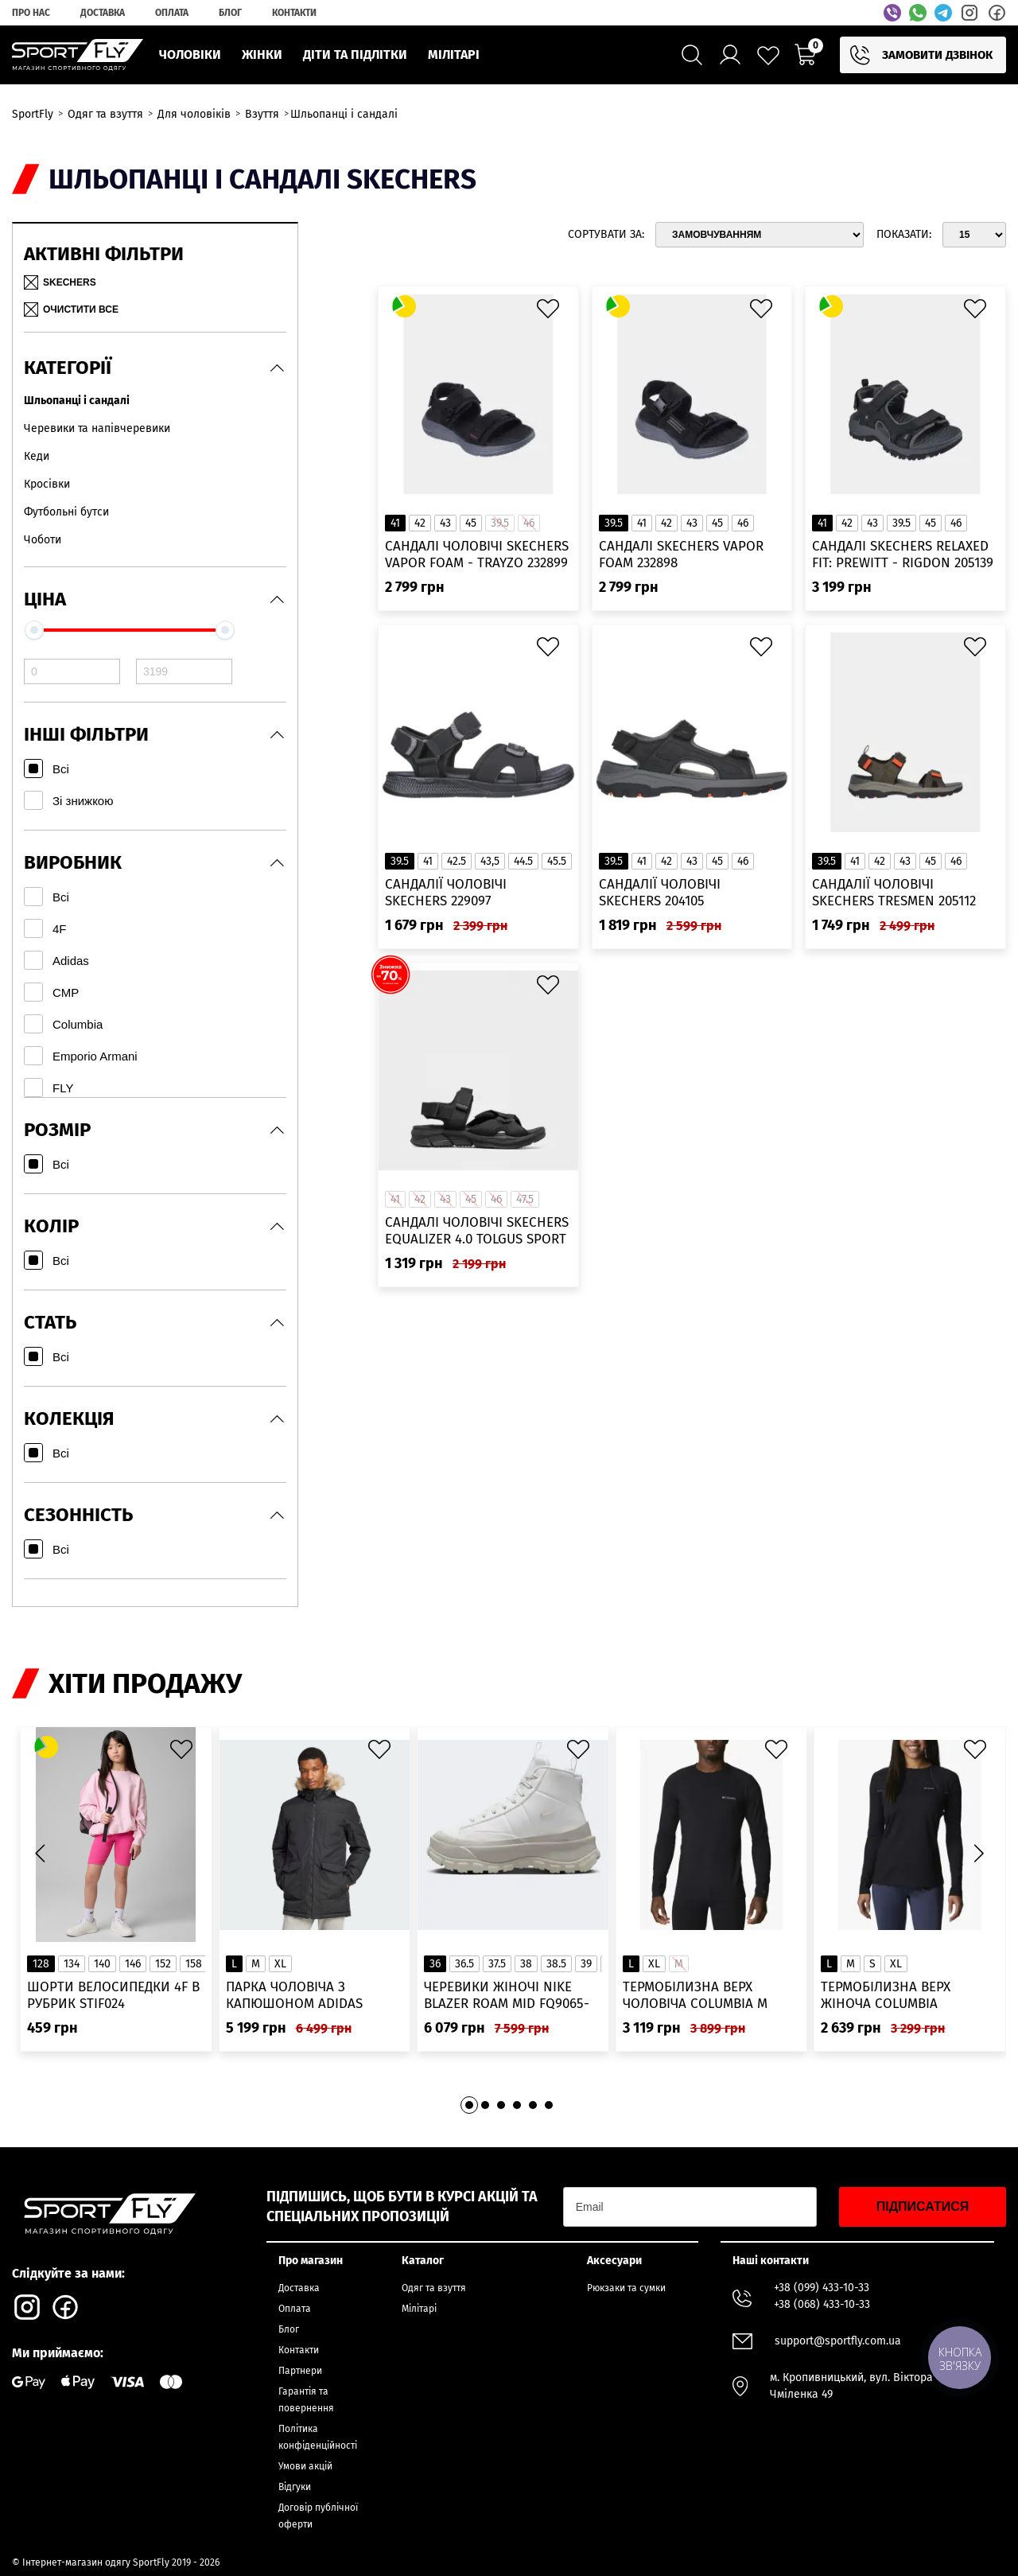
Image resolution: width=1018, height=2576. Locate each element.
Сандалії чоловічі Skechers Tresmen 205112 (894, 892)
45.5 (556, 861)
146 (133, 1964)
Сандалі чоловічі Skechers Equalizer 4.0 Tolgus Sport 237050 (477, 1231)
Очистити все (71, 309)
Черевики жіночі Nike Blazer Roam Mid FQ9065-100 (506, 1996)
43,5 (489, 861)
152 (163, 1964)
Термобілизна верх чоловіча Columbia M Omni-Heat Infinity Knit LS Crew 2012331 (710, 1996)
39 (586, 1964)
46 (742, 523)
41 (395, 523)
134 (72, 1964)
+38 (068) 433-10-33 (822, 2304)
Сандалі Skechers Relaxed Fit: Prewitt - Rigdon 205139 (902, 554)
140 (102, 1964)
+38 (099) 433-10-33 (821, 2287)
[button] (978, 1853)
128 (41, 1964)
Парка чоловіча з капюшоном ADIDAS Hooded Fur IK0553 (294, 1996)
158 (193, 1964)
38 (526, 1964)
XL (280, 1964)
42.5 (456, 861)
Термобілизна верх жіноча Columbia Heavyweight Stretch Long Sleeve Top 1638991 (899, 1996)
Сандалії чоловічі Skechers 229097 (446, 892)
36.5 (464, 1964)
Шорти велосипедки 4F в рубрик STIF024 (113, 1995)
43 (445, 523)
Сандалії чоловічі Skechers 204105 (660, 892)
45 (470, 523)
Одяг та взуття (434, 2288)
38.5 (556, 1964)
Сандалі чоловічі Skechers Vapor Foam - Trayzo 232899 (477, 554)
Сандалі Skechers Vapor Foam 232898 (681, 554)
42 (419, 523)
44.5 (523, 861)
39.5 (613, 523)
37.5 (497, 1964)
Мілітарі (419, 2308)
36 (435, 1964)
